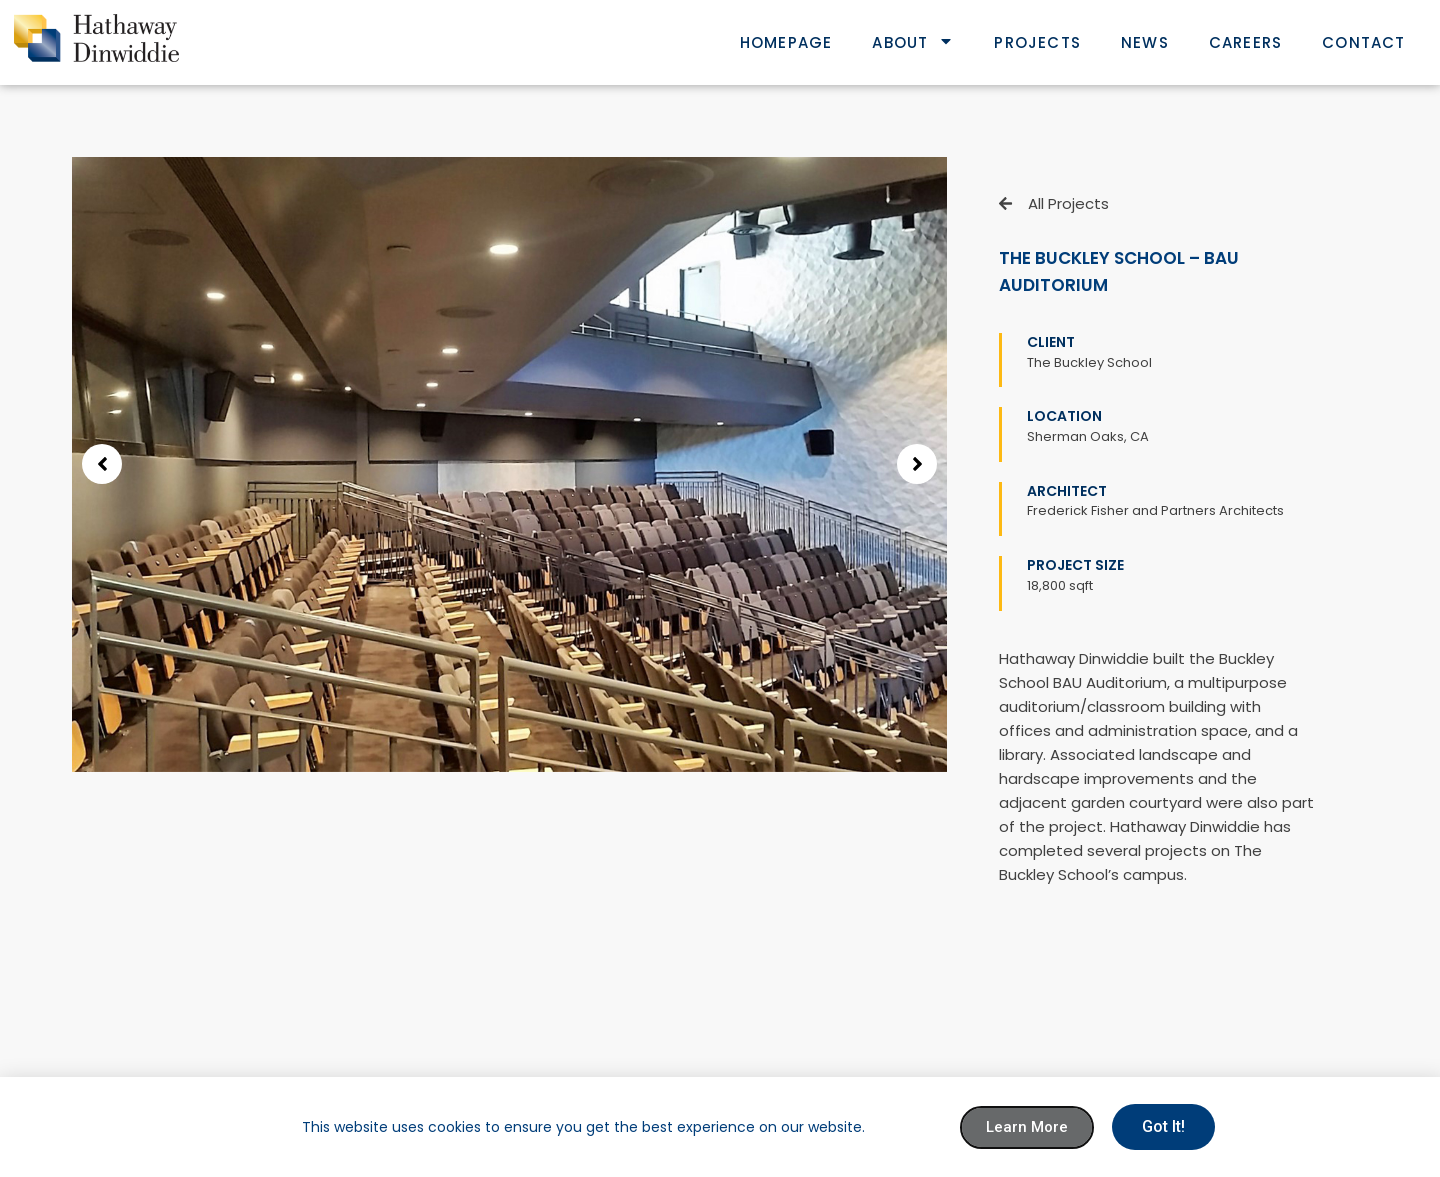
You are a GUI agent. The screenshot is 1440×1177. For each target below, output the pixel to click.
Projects (1037, 42)
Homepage (786, 42)
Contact (1363, 42)
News (1145, 42)
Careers (1245, 42)
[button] (102, 464)
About (913, 42)
